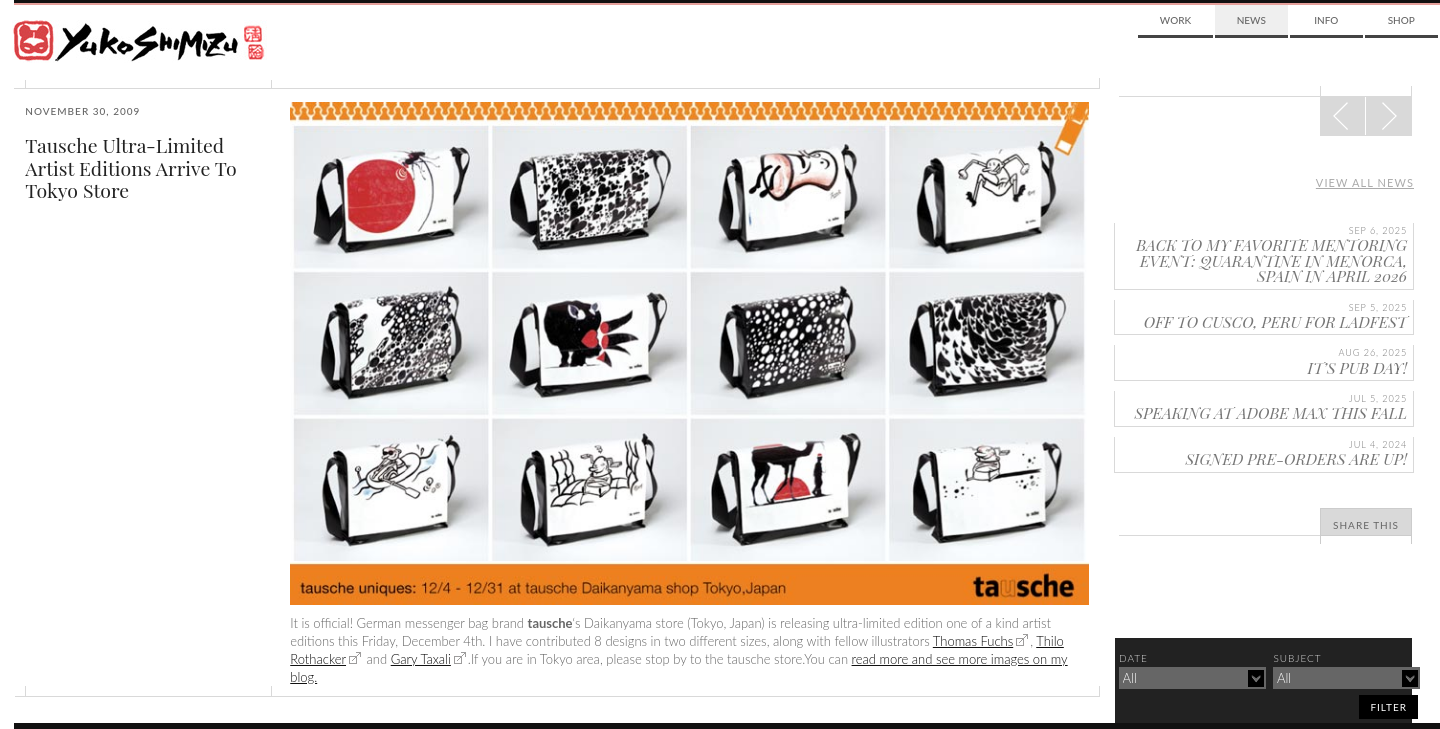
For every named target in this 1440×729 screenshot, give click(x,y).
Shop (1401, 20)
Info (1326, 20)
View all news (1365, 182)
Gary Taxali (421, 659)
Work (1175, 20)
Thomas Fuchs (973, 641)
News (1251, 20)
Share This (1366, 525)
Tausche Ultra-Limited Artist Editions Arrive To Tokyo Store (130, 167)
